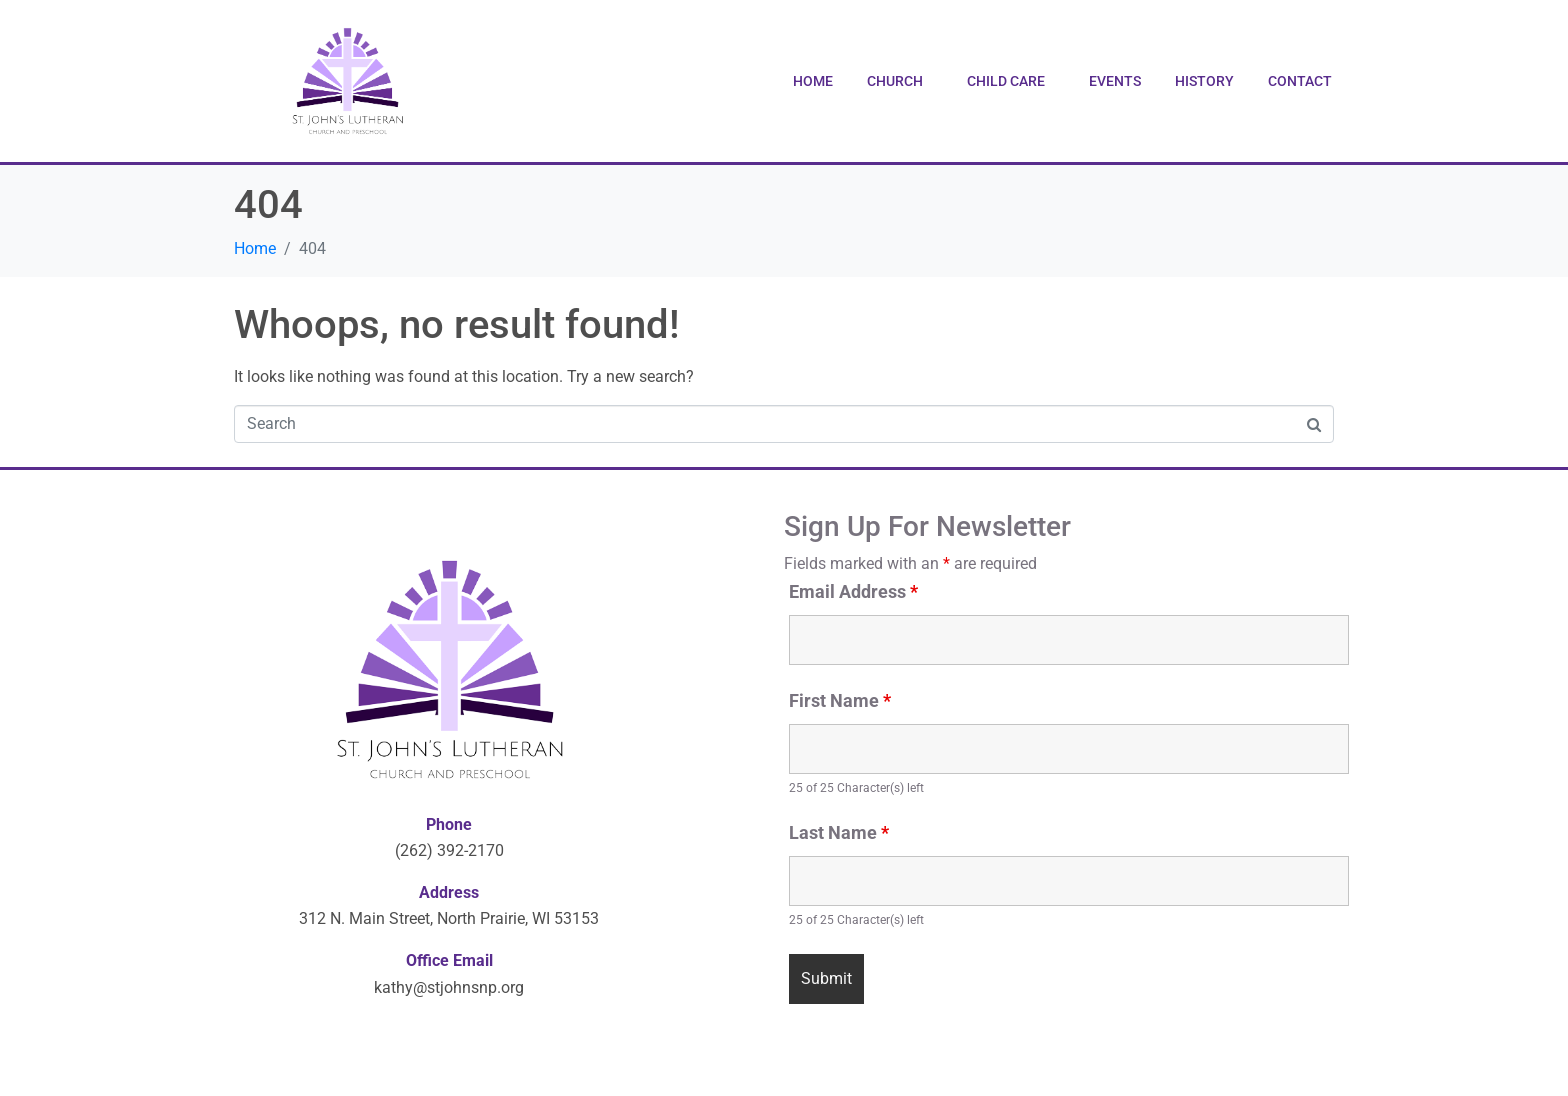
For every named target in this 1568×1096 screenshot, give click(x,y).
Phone (449, 824)
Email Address (853, 592)
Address (449, 892)
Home (813, 81)
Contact (1300, 81)
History (1204, 81)
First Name (840, 701)
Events (1115, 81)
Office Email (449, 960)
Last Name (839, 833)
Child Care (1006, 81)
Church (895, 81)
